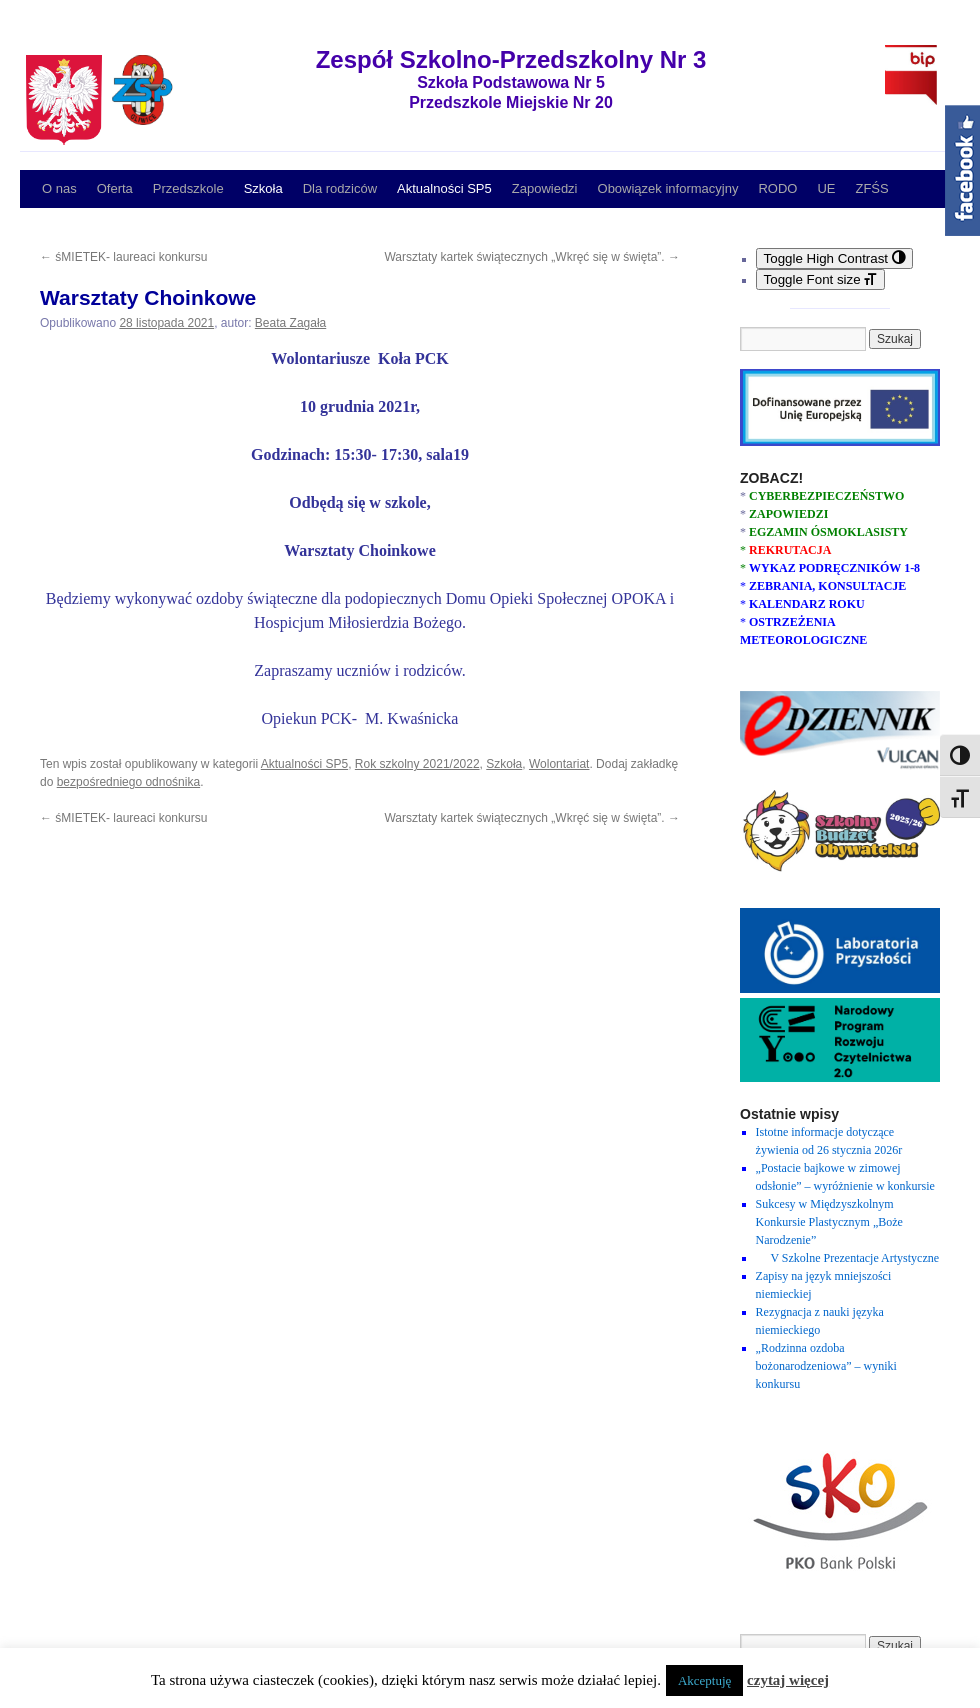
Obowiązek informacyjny (668, 188)
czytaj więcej (788, 1680)
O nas (59, 188)
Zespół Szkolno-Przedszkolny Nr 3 (511, 59)
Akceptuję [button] (704, 1680)
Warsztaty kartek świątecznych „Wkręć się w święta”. (532, 257)
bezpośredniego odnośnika (128, 782)
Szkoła (263, 188)
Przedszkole (188, 188)
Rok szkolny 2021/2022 (417, 764)
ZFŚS (871, 188)
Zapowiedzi (545, 188)
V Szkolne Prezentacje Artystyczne (848, 1258)
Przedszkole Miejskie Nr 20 (511, 102)
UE (826, 188)
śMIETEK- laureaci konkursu (123, 257)
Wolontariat (559, 764)
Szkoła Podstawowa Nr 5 (511, 82)
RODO (777, 188)
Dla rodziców (340, 188)
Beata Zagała (290, 323)
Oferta (115, 188)
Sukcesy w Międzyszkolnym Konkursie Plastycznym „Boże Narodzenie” (829, 1222)
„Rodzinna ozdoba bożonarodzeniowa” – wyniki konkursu (826, 1366)
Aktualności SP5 (444, 188)
